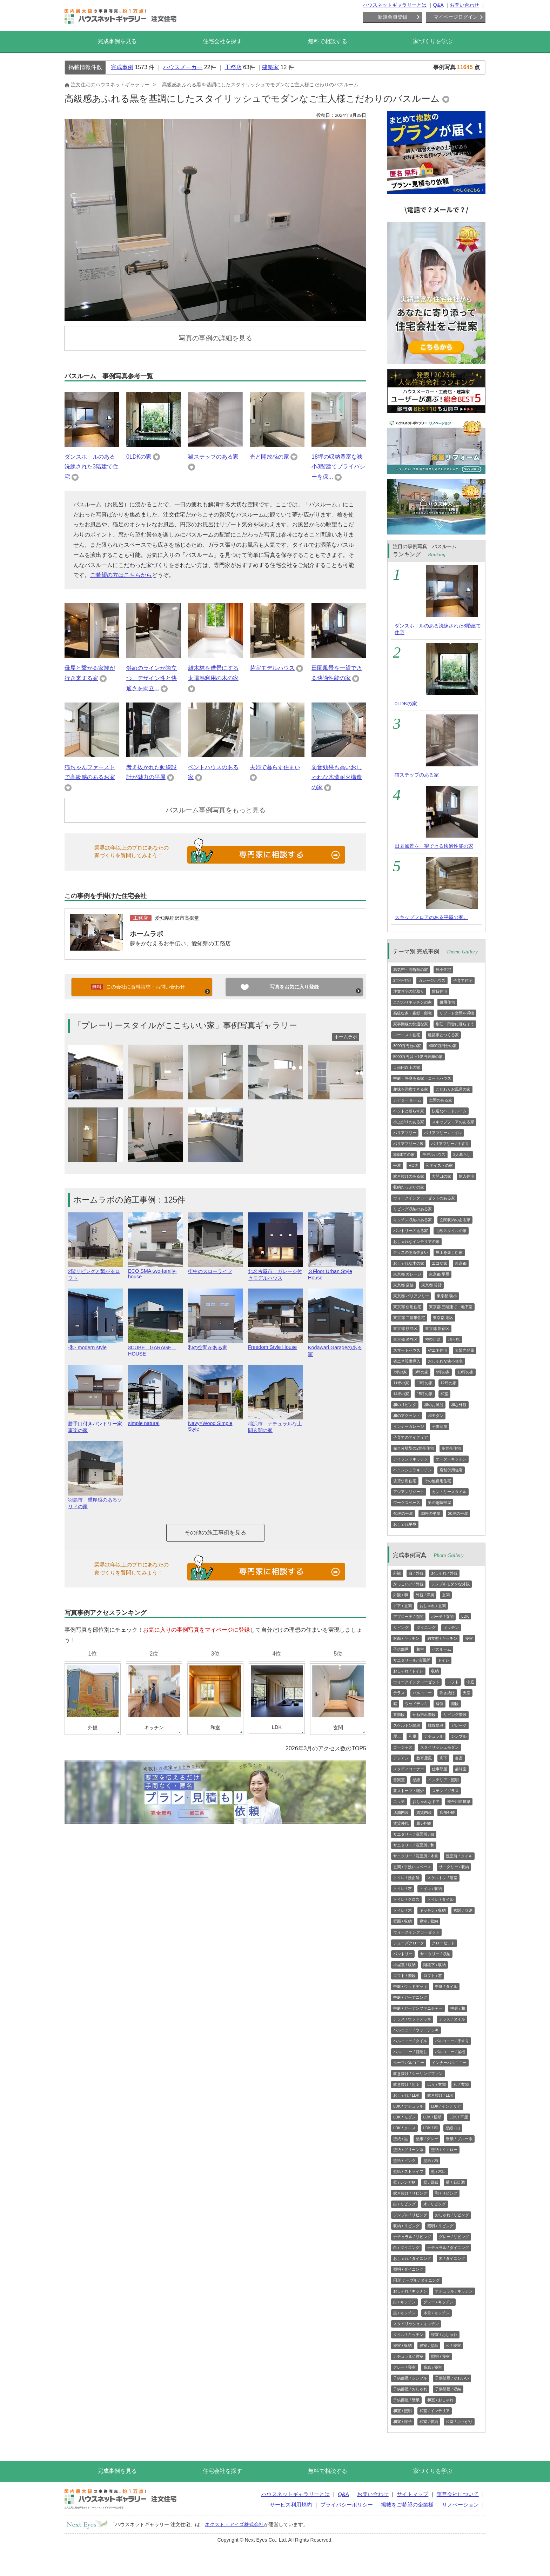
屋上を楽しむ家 (449, 1252)
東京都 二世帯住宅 (409, 1318)
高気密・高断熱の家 (410, 969)
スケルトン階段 (406, 1725)
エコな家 (439, 1263)
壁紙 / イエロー (444, 2150)
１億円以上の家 (406, 1067)
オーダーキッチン (451, 1459)
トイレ (443, 1660)
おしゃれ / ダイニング (412, 2258)
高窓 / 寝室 (432, 2367)
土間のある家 (440, 1100)
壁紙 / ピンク (404, 2160)
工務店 (233, 67)
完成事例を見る (117, 41)
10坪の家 (465, 1372)
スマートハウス (406, 1350)
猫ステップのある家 (213, 457)
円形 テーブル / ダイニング (416, 2280)
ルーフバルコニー (408, 2063)
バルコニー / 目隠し (410, 2052)
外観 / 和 (400, 1595)
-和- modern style (95, 1344)
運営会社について (458, 2494)
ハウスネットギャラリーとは (395, 5)
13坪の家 (424, 1383)
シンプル (459, 1736)
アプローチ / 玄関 (408, 1617)
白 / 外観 (416, 1573)
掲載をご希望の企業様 (407, 2505)
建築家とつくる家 (443, 1035)
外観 (397, 1573)
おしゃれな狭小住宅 (445, 1361)
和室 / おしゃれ (440, 2400)
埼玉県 (454, 1339)
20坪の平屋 (458, 1513)
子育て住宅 (462, 980)
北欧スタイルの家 (451, 1231)
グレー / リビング (454, 2237)
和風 (412, 1736)
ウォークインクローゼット (416, 1682)
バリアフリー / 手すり (450, 1143)
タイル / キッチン (408, 2334)
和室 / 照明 (402, 2411)
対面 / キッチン (406, 1638)
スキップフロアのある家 (453, 1122)
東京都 (461, 1263)
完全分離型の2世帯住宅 (413, 1448)
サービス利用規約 (291, 2505)
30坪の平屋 (430, 1513)
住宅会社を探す (222, 41)
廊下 (443, 1758)
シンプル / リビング (410, 2215)
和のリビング (404, 1405)
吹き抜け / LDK (440, 2095)
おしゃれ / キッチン (410, 2291)
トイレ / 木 (402, 1910)
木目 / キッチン (436, 2313)
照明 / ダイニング (408, 2269)
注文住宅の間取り (408, 991)
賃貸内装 (424, 1812)
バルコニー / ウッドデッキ (416, 2030)
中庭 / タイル (446, 1986)
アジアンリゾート (408, 1492)
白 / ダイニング (406, 2247)
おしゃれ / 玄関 (433, 1606)
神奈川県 (433, 1339)
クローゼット (443, 1943)
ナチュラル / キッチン (454, 2291)
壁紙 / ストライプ (408, 2171)
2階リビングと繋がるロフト (95, 1272)
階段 (455, 1704)
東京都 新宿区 (437, 1328)
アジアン (401, 1758)
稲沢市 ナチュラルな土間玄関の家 (275, 1424)
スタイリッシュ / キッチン (416, 2324)
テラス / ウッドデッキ (412, 2019)
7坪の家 (400, 1372)
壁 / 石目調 (455, 2182)
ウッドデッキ (416, 1704)
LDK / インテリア (446, 2106)
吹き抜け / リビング (410, 2193)
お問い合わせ (464, 5)
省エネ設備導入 (406, 1361)
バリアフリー (404, 1133)
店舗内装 (401, 1812)
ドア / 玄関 (402, 1606)
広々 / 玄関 (436, 2084)
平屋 (397, 1165)
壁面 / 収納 (402, 1921)
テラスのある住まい (410, 1252)
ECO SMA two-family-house (155, 1271)
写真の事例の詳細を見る (215, 338)
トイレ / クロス (406, 1899)
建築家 (270, 67)
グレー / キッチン (438, 2302)
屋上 (397, 1736)
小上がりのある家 (408, 1122)
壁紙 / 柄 (430, 2160)
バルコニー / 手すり (452, 2041)
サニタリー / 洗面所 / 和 (413, 1845)
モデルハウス (433, 1154)
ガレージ (459, 1725)
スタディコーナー (408, 1769)
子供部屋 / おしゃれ (410, 2389)
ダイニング (426, 1627)
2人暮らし (462, 1154)
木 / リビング (434, 2204)
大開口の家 (441, 1176)
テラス (399, 1693)
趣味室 (461, 1769)
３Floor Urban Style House (335, 1271)
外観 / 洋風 (425, 1595)
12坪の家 (448, 1383)
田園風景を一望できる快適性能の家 (434, 846)
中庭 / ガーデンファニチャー (418, 2008)
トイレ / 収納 (431, 1888)
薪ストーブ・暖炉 (408, 1791)
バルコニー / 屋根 (450, 2052)
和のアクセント (406, 1415)
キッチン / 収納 (433, 1910)
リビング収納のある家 (412, 1209)
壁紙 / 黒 (400, 2139)
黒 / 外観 (423, 1823)
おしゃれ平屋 (404, 1524)
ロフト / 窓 (432, 1975)
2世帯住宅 (402, 980)
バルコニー (422, 1693)
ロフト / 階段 (404, 1975)
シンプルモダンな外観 (450, 1584)
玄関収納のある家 (455, 1220)
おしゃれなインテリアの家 (416, 1241)
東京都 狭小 (447, 1296)
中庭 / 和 (457, 2008)
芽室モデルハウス (272, 668)
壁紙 (416, 1780)
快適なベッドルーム (449, 1111)
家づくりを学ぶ (432, 41)
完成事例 (122, 67)
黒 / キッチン (404, 2313)
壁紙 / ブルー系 (459, 2139)
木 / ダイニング (452, 2258)
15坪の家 (424, 1394)
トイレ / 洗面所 (406, 1878)
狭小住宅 (443, 969)
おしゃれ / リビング (452, 2215)
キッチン (451, 1627)
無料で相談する (327, 41)
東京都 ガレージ (407, 1274)
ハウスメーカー (182, 67)
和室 (444, 1394)
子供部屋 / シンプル (410, 2378)
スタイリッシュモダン (439, 1747)
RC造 (413, 1165)
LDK (465, 1616)
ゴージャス (402, 1747)
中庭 (470, 1682)
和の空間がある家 (215, 1344)
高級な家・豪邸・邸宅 (412, 1013)
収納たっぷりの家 (408, 1187)
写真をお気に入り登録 (294, 987)
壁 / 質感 (430, 2182)
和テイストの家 (439, 1165)
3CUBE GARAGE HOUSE (155, 1348)
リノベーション (460, 2505)
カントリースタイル (449, 1492)
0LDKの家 (139, 457)
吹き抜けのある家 (408, 1176)
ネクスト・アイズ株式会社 (234, 2524)
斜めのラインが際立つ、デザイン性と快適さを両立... (151, 678)
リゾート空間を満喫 (457, 1013)
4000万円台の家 (442, 1046)
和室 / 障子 (402, 2421)
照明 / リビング (440, 2226)
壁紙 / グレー (427, 2139)
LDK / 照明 (432, 2117)
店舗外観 (447, 1812)
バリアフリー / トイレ (443, 1133)
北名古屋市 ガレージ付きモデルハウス (275, 1272)
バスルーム (441, 1649)
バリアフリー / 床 (408, 1143)
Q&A (438, 5)
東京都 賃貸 (431, 1285)
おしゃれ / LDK (406, 2095)
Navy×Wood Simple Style (215, 1423)
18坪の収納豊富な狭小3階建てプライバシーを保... (338, 467)
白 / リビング (404, 2204)
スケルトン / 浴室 (442, 1878)
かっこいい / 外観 (408, 1584)
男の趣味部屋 (439, 1502)
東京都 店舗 (403, 1285)
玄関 (446, 1595)
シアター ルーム (407, 1100)
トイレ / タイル (440, 1899)
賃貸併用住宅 (404, 1481)
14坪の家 (401, 1394)
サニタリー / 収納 (454, 1867)
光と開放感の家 (269, 457)
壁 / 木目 (438, 2171)
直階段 (399, 1714)
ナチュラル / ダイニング (448, 2247)
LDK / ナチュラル (408, 2106)
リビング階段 (455, 1714)
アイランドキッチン (410, 1459)
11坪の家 (401, 1383)
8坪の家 (421, 1372)
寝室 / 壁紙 (429, 2345)
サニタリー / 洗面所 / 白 (413, 1834)
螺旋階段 (435, 1725)
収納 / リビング (406, 2226)
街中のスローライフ (215, 1268)
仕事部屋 (439, 1769)
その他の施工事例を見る (215, 1533)
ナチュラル (433, 1736)
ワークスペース (406, 1502)
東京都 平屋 (439, 1274)
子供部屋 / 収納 (448, 2389)
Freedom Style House (275, 1344)
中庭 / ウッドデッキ (410, 1986)
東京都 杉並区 (405, 1328)
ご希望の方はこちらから (121, 575)
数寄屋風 (424, 1758)
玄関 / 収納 (463, 1910)
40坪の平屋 (403, 1513)
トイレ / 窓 (402, 1888)
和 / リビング (446, 2193)
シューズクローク (408, 1943)
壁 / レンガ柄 (404, 2182)
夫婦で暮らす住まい (275, 767)
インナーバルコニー (449, 2063)
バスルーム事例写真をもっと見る (216, 810)
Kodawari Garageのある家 (335, 1348)
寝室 (469, 1638)
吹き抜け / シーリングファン (418, 2073)
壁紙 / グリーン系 (408, 2150)
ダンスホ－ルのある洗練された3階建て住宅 (91, 467)
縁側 (439, 1704)
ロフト (453, 1682)
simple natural (155, 1420)
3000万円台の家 (407, 1046)
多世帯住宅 (451, 1448)
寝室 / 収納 (429, 1921)
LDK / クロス (404, 2128)
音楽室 (399, 1780)
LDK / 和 (430, 2128)
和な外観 (459, 1405)
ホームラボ (146, 934)
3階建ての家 (404, 1154)
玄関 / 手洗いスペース (412, 1867)
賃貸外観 (401, 1823)
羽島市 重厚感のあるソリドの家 (95, 1500)
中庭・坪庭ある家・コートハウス (422, 1078)
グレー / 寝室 (404, 2367)
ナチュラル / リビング (412, 2237)
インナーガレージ (408, 1426)
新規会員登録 (392, 17)
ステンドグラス (445, 1791)
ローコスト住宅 (406, 1035)
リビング (401, 1627)
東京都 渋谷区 (405, 1339)
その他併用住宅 (437, 1481)
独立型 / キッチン (442, 1638)
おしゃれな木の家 (408, 1263)
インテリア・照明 (443, 1780)
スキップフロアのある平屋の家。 (431, 917)
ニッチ (399, 1801)
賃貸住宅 (439, 991)
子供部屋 (439, 1426)
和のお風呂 (433, 1405)
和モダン (435, 1415)
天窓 (466, 1693)
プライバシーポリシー (346, 2505)
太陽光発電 (464, 1350)
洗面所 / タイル (459, 1856)
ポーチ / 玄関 (442, 1617)
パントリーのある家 (410, 1231)
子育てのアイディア (410, 1437)
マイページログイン (456, 17)
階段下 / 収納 (434, 1965)
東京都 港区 (443, 1318)
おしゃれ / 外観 (444, 1573)
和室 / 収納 (429, 2421)
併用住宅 (447, 1002)
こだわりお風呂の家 (453, 1089)
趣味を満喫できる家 (410, 1089)
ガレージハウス (431, 980)
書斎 (459, 1758)
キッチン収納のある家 (412, 1220)
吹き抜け (447, 1693)
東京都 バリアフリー (411, 1296)
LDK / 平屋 (458, 2117)
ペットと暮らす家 (408, 1111)
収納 (435, 1671)
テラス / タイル (452, 2019)
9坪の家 (443, 1372)
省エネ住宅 (437, 1350)
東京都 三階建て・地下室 (450, 1307)
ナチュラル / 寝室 (408, 2356)
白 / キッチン (404, 2302)
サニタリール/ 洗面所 (411, 1660)
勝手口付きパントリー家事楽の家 (95, 1424)
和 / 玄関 (461, 2084)
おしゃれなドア (426, 1801)
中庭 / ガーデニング (410, 1997)
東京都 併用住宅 (407, 1307)
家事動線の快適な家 (410, 1024)
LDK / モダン (404, 2117)
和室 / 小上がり (459, 2421)
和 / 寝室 (453, 2345)
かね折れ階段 (424, 1714)
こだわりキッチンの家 (412, 1002)
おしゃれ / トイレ (408, 1671)
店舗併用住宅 (451, 1470)
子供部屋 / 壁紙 (406, 2400)
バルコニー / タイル (410, 2041)
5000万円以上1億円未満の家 (418, 1056)
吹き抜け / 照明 (406, 2084)
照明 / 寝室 (440, 2356)
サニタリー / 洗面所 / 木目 (415, 1856)
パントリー (402, 1954)
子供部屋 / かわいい (452, 2378)
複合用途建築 (458, 1801)
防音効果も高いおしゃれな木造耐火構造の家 (336, 777)
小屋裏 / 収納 (404, 1965)
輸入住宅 (466, 1176)
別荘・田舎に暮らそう (455, 1024)
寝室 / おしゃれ (444, 2334)
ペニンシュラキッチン (412, 1470)
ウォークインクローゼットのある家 (424, 1198)
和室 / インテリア (435, 2411)
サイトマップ (412, 2494)
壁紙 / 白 (452, 2128)
